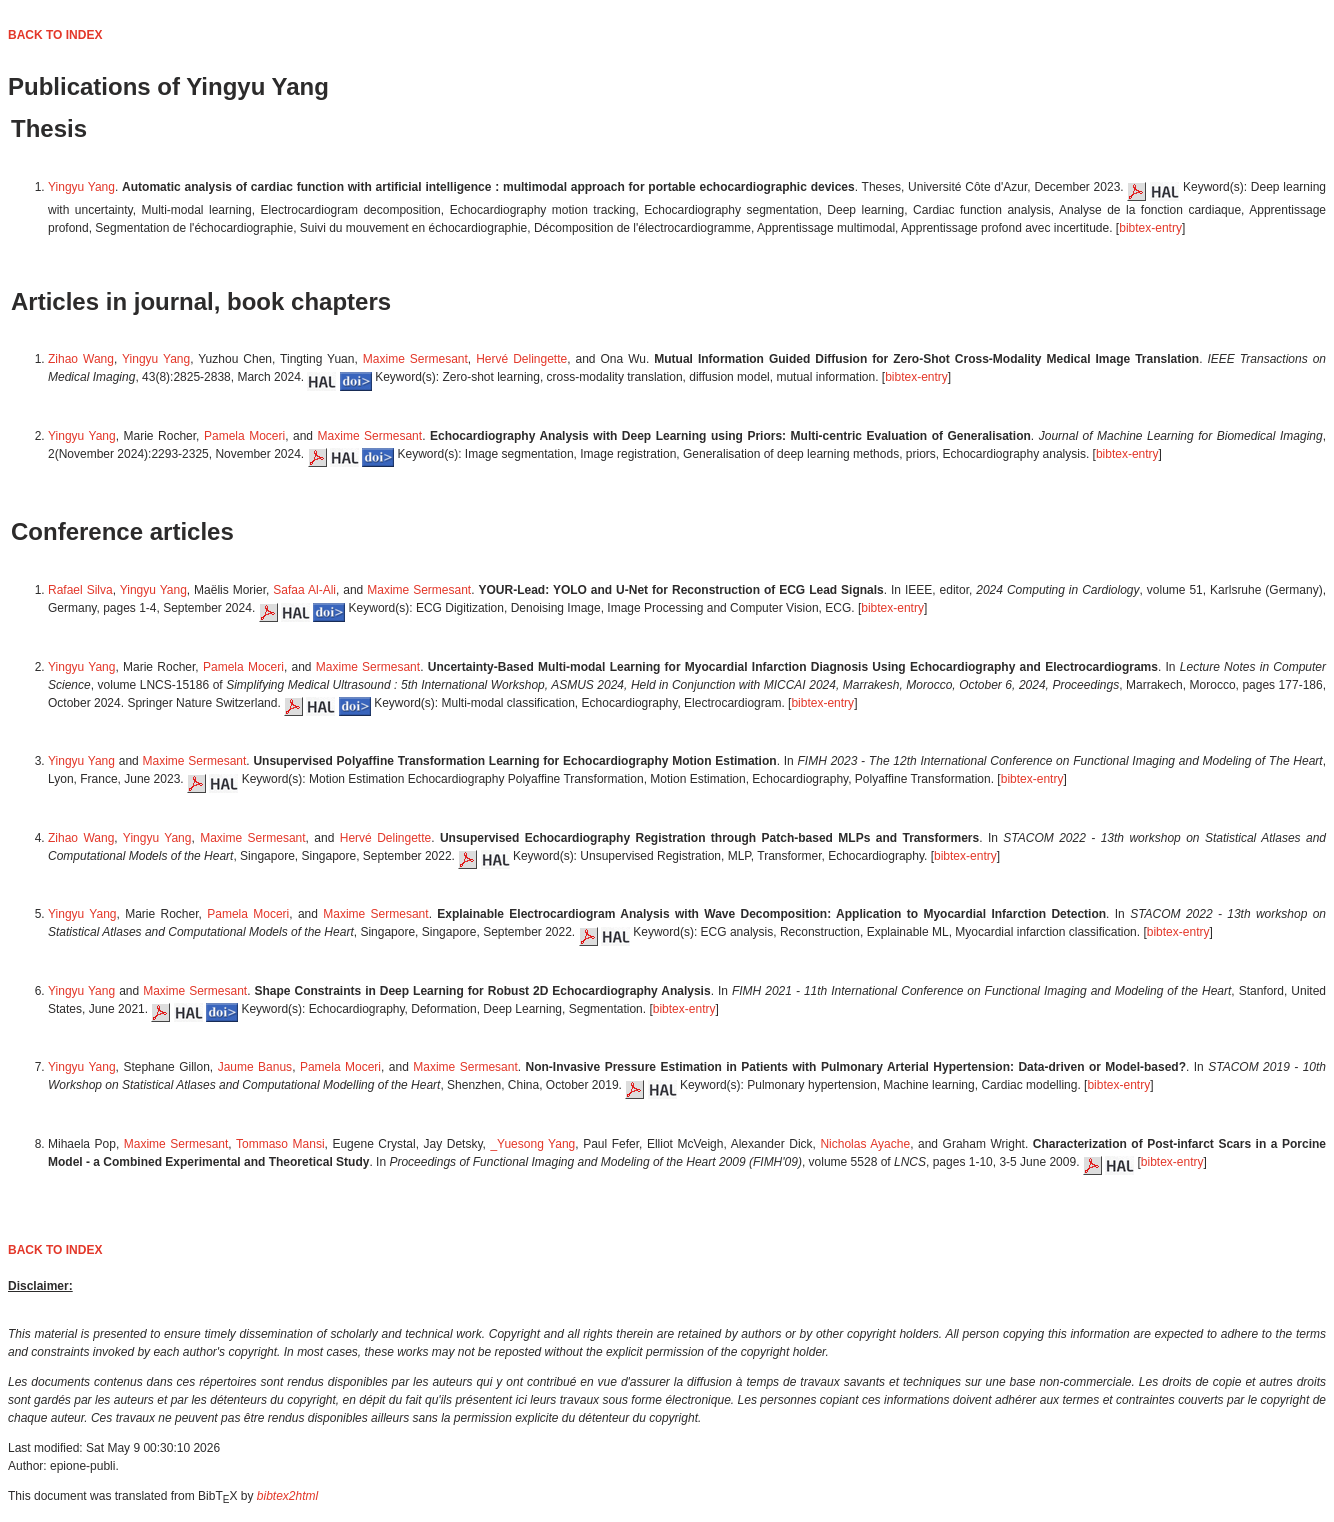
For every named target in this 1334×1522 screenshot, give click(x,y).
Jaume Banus (255, 1067)
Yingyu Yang (81, 187)
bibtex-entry (1150, 228)
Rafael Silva (80, 590)
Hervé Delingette (521, 359)
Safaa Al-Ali (304, 590)
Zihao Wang (81, 359)
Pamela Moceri (244, 436)
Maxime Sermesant (415, 359)
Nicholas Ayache (865, 1144)
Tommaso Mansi (280, 1144)
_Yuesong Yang (532, 1144)
